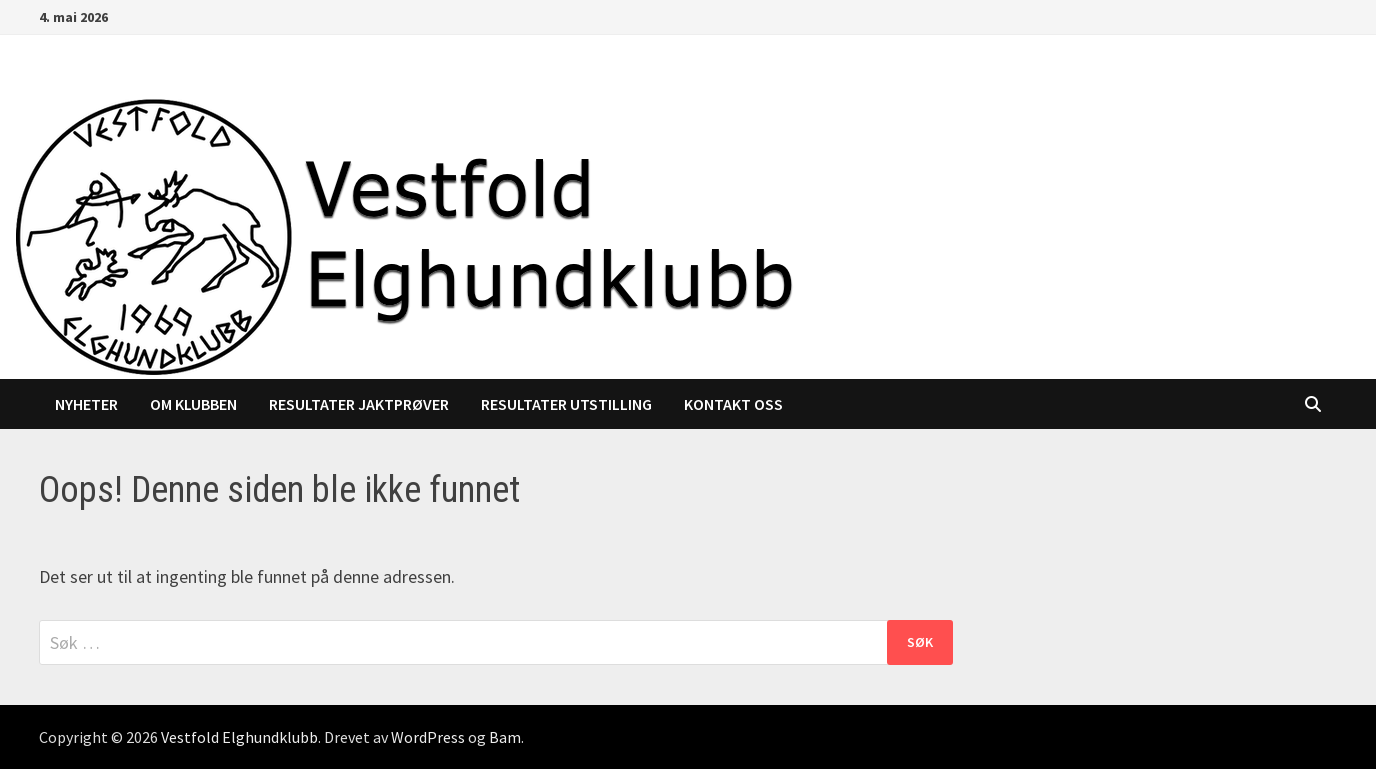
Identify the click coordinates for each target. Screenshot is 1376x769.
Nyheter (86, 404)
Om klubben (193, 404)
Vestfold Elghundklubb (239, 737)
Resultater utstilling (566, 404)
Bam (505, 737)
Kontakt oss (733, 404)
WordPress (428, 737)
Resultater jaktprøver (359, 404)
